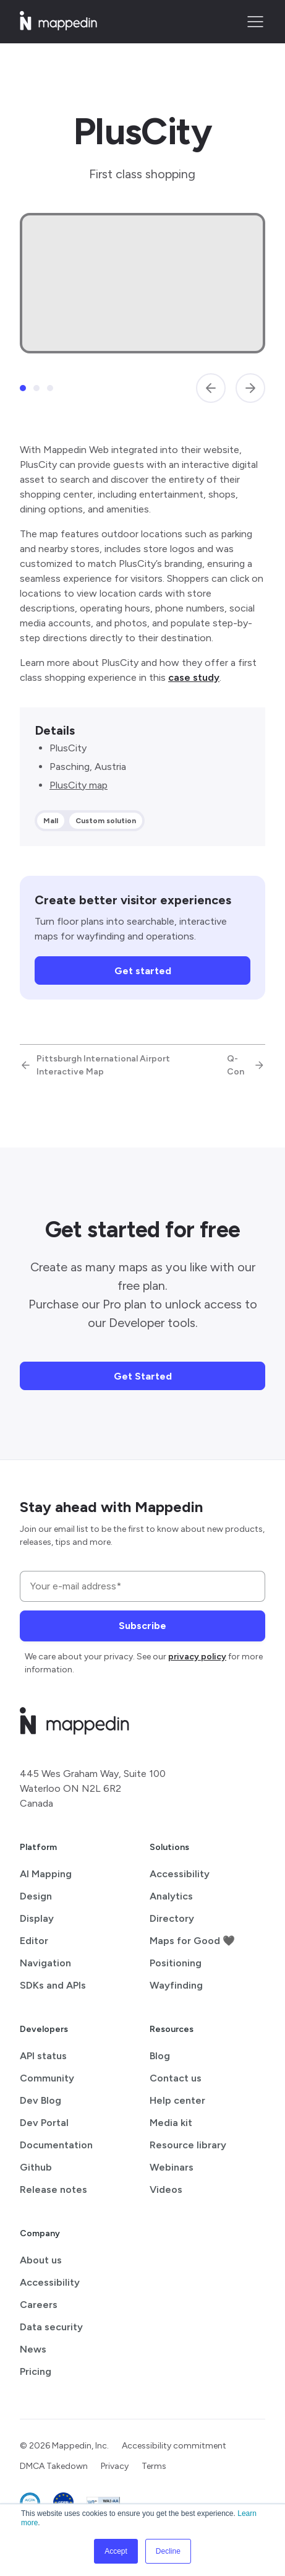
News (33, 2349)
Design (36, 1896)
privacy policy (197, 1656)
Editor (34, 1941)
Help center (177, 2100)
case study (193, 677)
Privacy (115, 2466)
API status (43, 2056)
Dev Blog (40, 2100)
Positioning (176, 1963)
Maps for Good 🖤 (192, 1941)
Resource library (188, 2145)
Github (36, 2167)
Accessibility (180, 1874)
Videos (166, 2189)
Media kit (171, 2123)
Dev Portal (44, 2123)
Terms (154, 2466)
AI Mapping (46, 1874)
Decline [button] (168, 2551)
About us (41, 2260)
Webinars (172, 2167)
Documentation (56, 2145)
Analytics (171, 1896)
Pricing (35, 2371)
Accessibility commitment (174, 2445)
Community (47, 2078)
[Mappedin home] (58, 26)
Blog (160, 2056)
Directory (172, 1918)
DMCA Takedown (54, 2466)
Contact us (176, 2078)
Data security (51, 2327)
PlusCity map (78, 785)
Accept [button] (115, 2551)
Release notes (53, 2189)
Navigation (45, 1963)
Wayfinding (176, 1985)
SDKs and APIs (53, 1985)
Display (37, 1918)
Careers (38, 2304)
